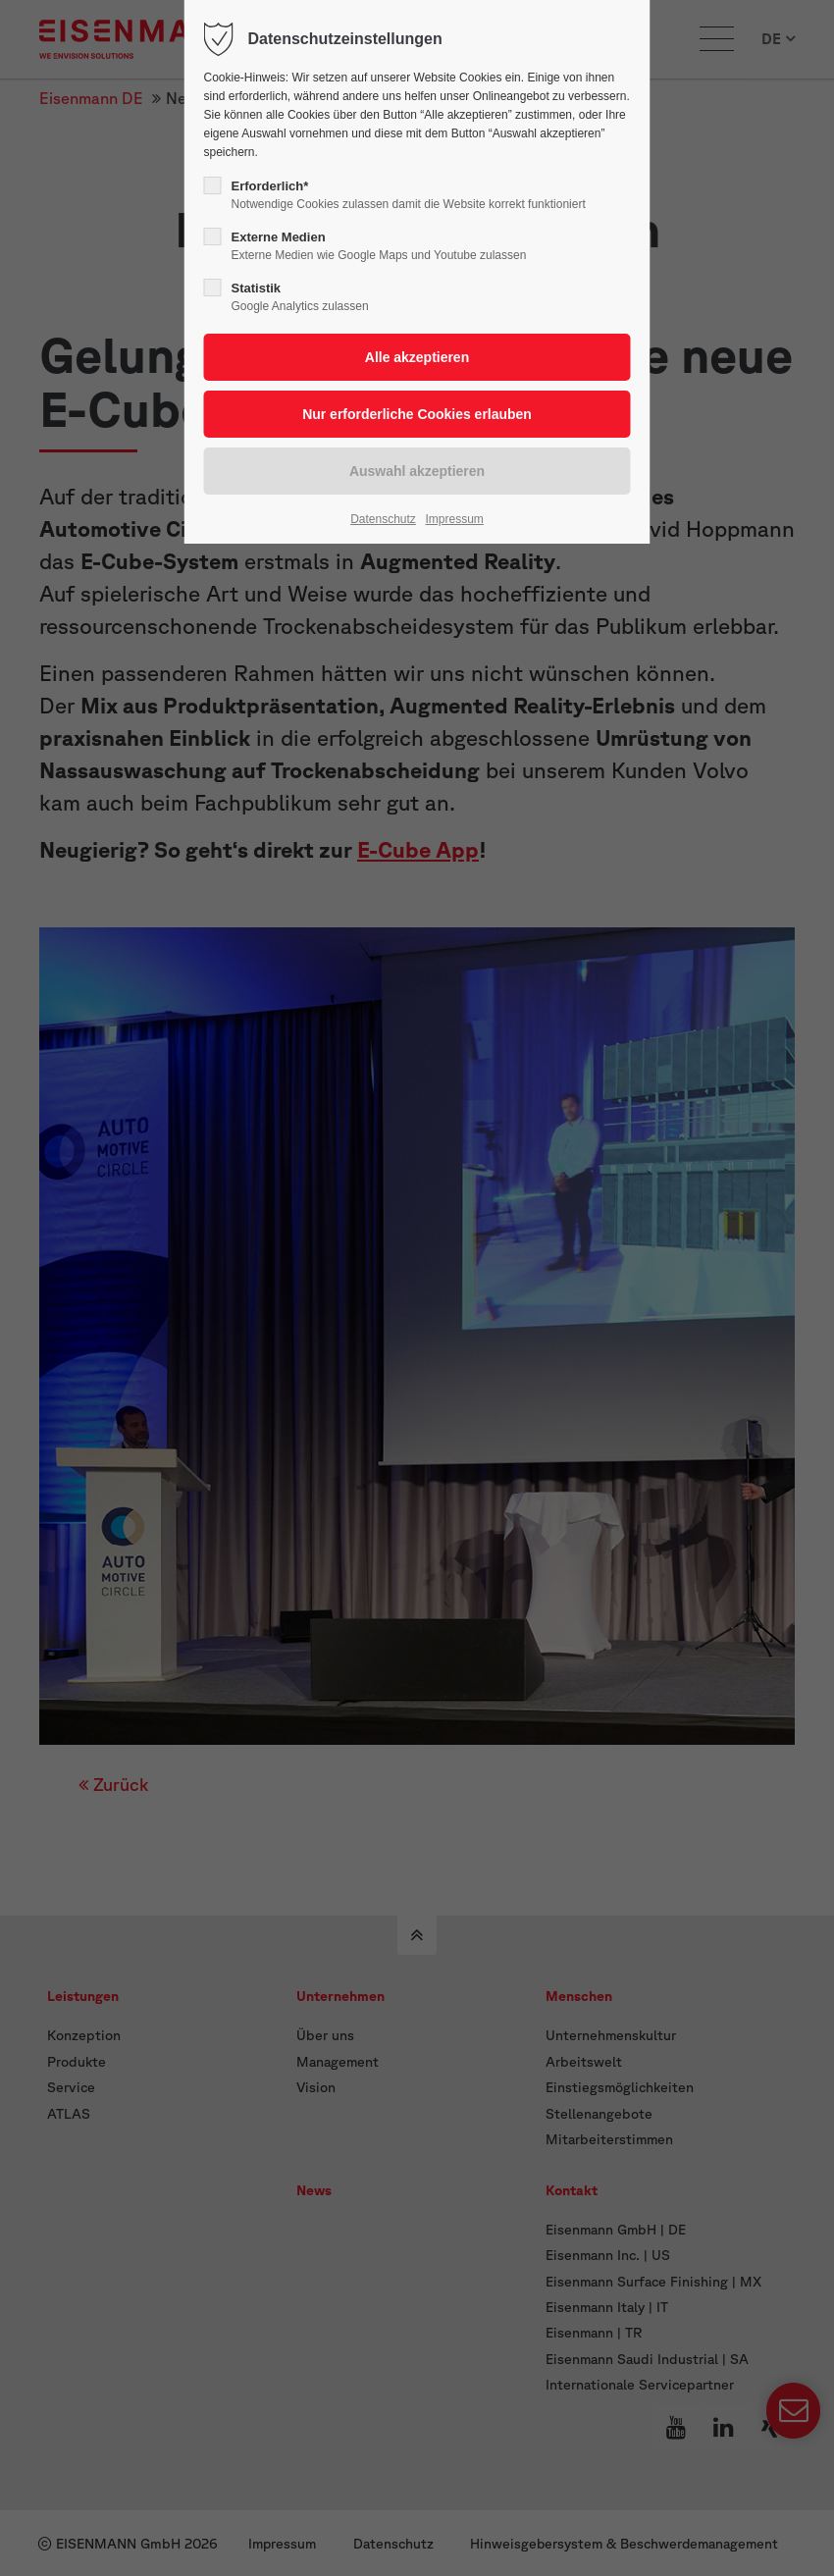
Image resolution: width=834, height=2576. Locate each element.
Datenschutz (383, 519)
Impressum (454, 519)
